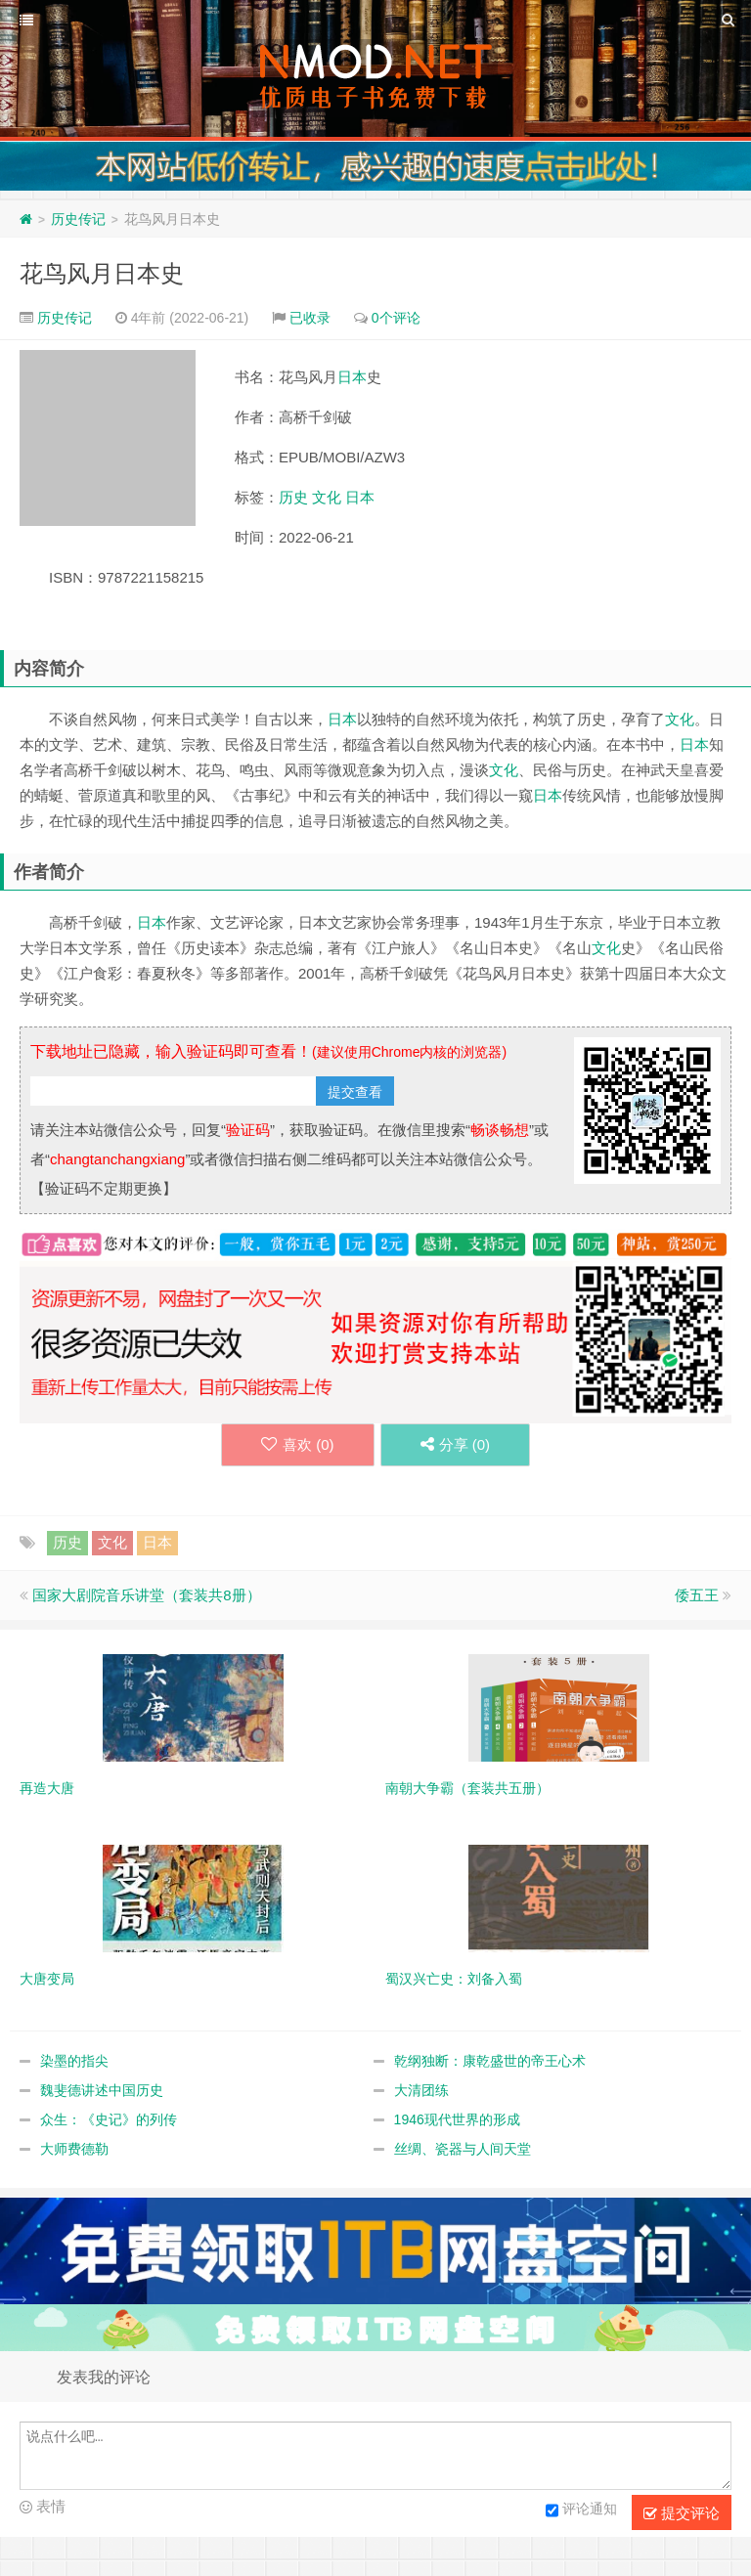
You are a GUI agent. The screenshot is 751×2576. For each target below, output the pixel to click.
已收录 (310, 318)
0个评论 (396, 318)
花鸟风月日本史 (102, 273)
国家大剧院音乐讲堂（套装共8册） (146, 1595)
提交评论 (681, 2513)
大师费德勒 (74, 2149)
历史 (293, 497)
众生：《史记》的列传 (108, 2119)
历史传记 (78, 219)
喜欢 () (297, 1444)
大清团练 (421, 2090)
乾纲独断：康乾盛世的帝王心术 (490, 2061)
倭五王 (697, 1595)
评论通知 (581, 2510)
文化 (326, 497)
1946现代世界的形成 (457, 2119)
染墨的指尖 (74, 2061)
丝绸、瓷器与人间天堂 (462, 2149)
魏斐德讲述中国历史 (101, 2090)
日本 (352, 377)
